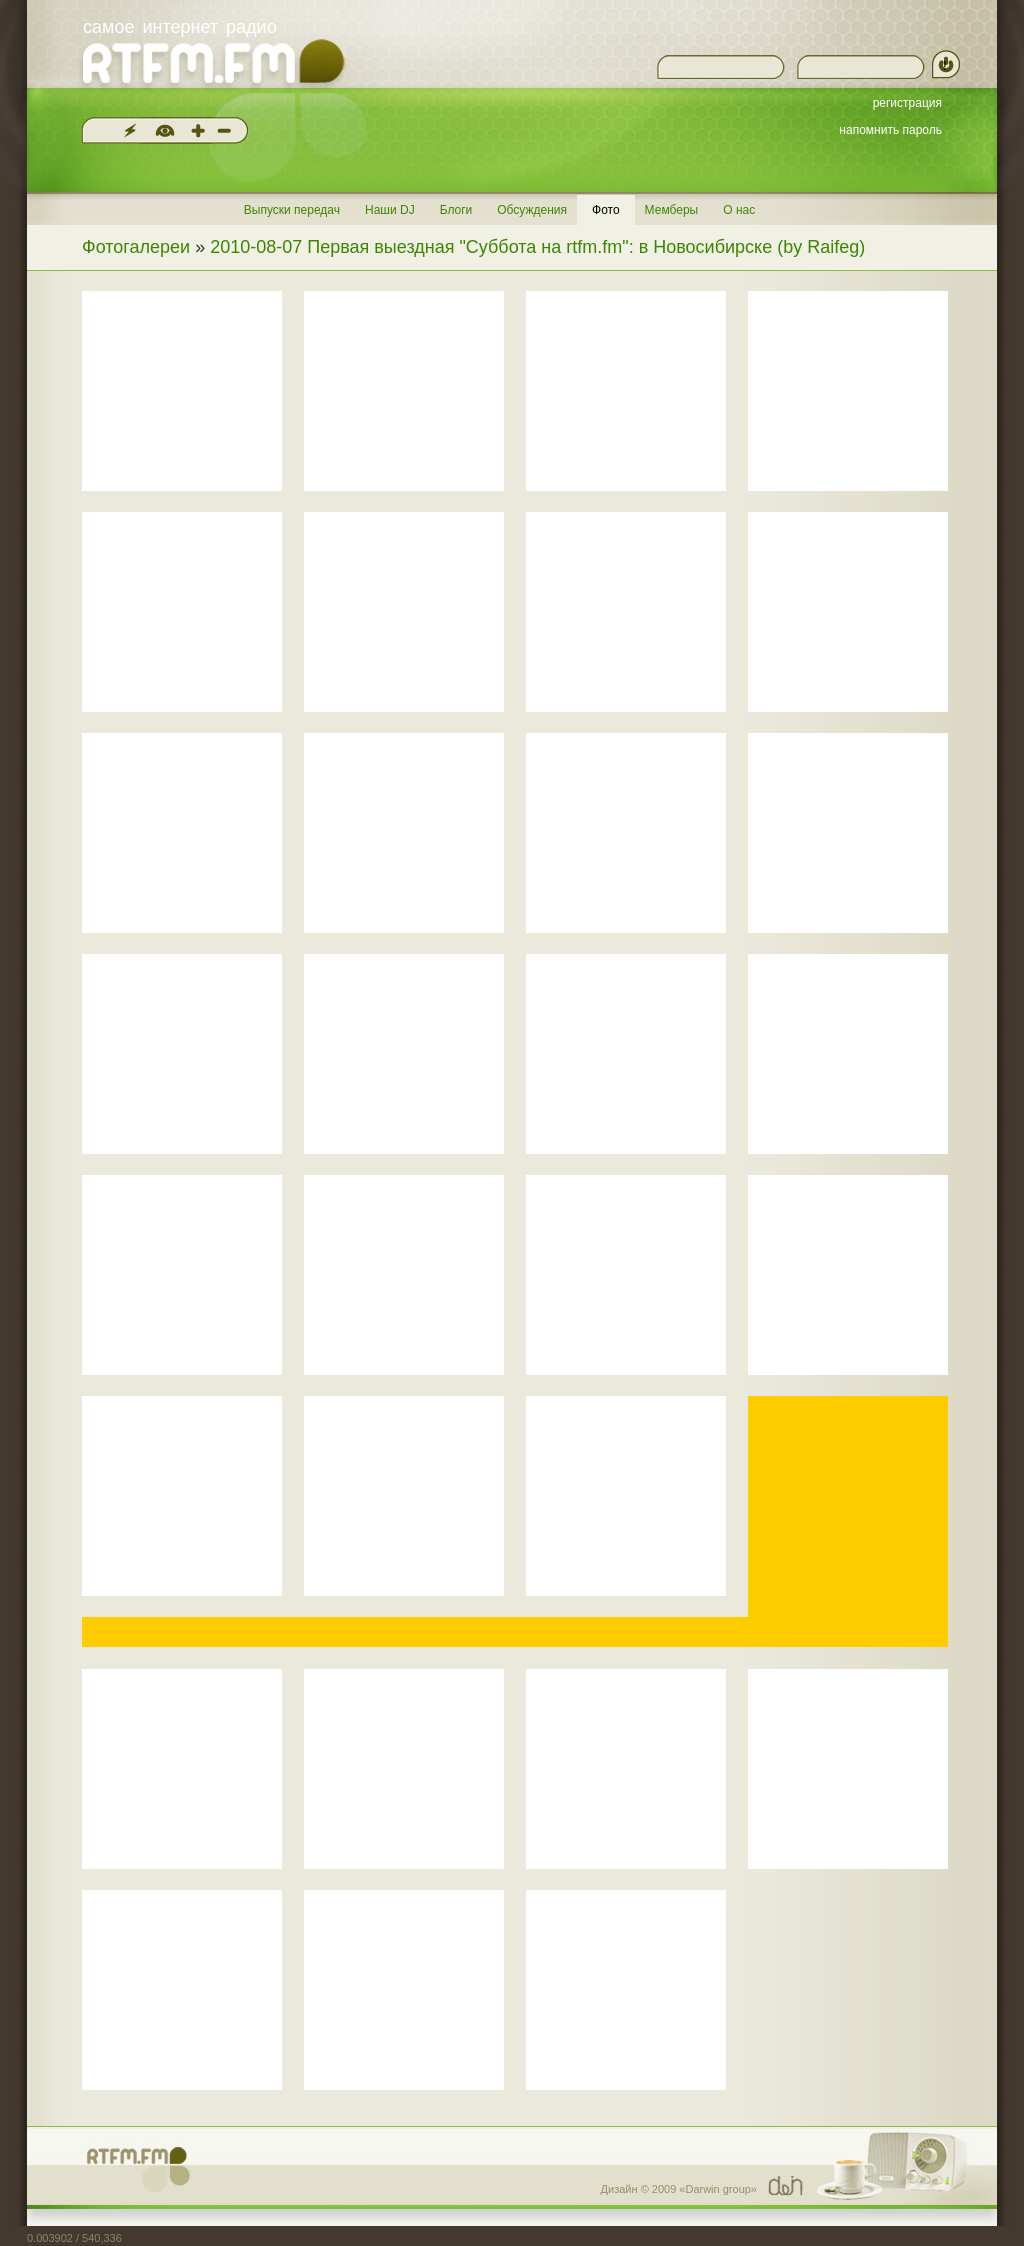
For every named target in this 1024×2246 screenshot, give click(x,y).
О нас (739, 210)
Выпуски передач (292, 210)
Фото (606, 210)
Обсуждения (532, 210)
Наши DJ (390, 210)
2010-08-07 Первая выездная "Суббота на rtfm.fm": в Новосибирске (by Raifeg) (537, 247)
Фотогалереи (136, 247)
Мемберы (672, 210)
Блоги (456, 210)
